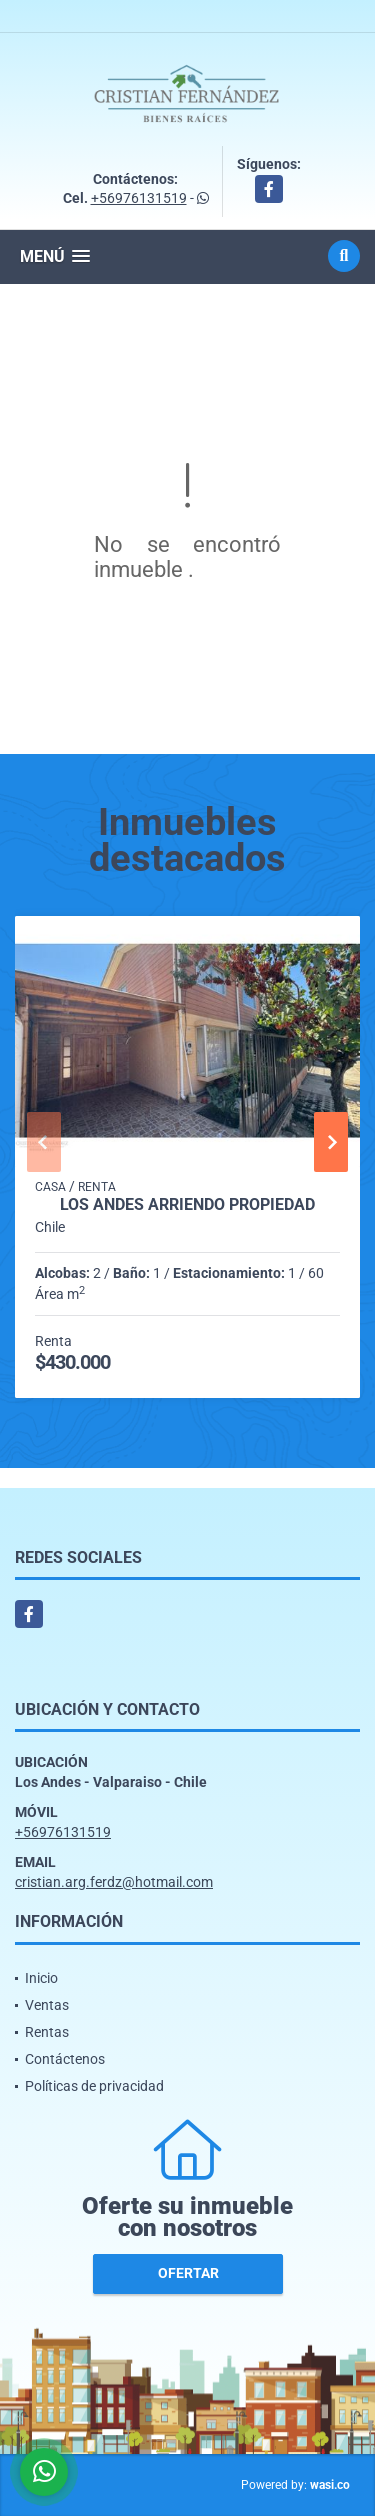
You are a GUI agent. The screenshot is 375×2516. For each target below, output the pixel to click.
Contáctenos (65, 2059)
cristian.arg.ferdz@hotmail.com (114, 1882)
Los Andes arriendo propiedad (187, 1205)
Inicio (41, 1978)
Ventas (47, 2005)
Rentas (47, 2032)
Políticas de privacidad (94, 2086)
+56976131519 (139, 198)
